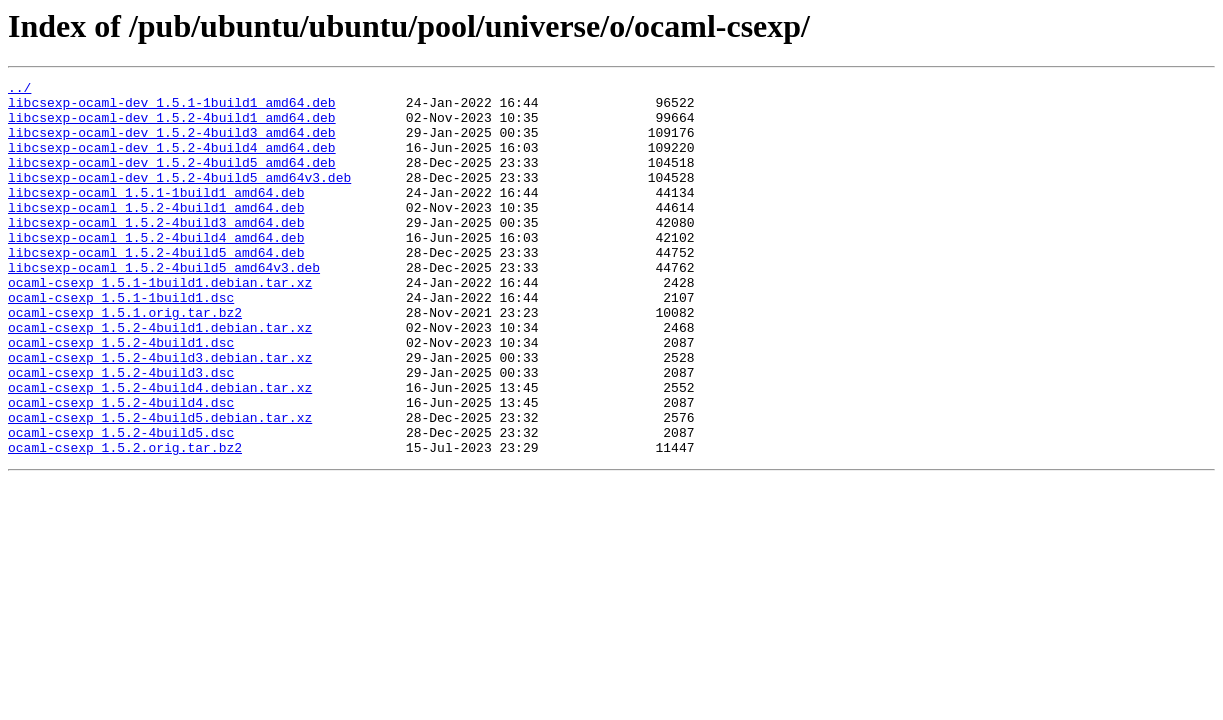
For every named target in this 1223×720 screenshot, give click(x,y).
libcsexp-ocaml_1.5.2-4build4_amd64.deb (156, 270)
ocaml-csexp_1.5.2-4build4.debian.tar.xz (160, 450)
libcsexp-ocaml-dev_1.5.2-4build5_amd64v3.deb (179, 198)
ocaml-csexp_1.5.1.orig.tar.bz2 (125, 360)
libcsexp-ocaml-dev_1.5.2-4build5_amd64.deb (172, 180)
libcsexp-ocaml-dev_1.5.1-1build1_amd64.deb (172, 108)
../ (19, 90)
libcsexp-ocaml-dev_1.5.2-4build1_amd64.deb (172, 126)
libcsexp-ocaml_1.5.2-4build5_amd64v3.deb (164, 306)
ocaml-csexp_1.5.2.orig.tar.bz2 (125, 522)
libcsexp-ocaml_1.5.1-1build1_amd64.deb (156, 216)
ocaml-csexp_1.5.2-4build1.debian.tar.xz (160, 378)
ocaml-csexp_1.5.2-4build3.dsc (121, 432)
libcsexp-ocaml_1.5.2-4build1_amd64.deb (156, 234)
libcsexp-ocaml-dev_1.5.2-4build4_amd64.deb (172, 162)
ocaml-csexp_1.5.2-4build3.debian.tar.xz (160, 414)
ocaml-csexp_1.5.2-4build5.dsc (121, 504)
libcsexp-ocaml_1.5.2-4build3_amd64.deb (156, 252)
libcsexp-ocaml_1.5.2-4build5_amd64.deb (156, 288)
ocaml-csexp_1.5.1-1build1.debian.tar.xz (160, 324)
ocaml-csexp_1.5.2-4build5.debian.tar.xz (160, 486)
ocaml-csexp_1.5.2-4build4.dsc (121, 468)
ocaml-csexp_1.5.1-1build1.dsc (121, 342)
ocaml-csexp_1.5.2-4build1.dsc (121, 396)
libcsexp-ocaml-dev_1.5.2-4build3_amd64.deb (172, 144)
